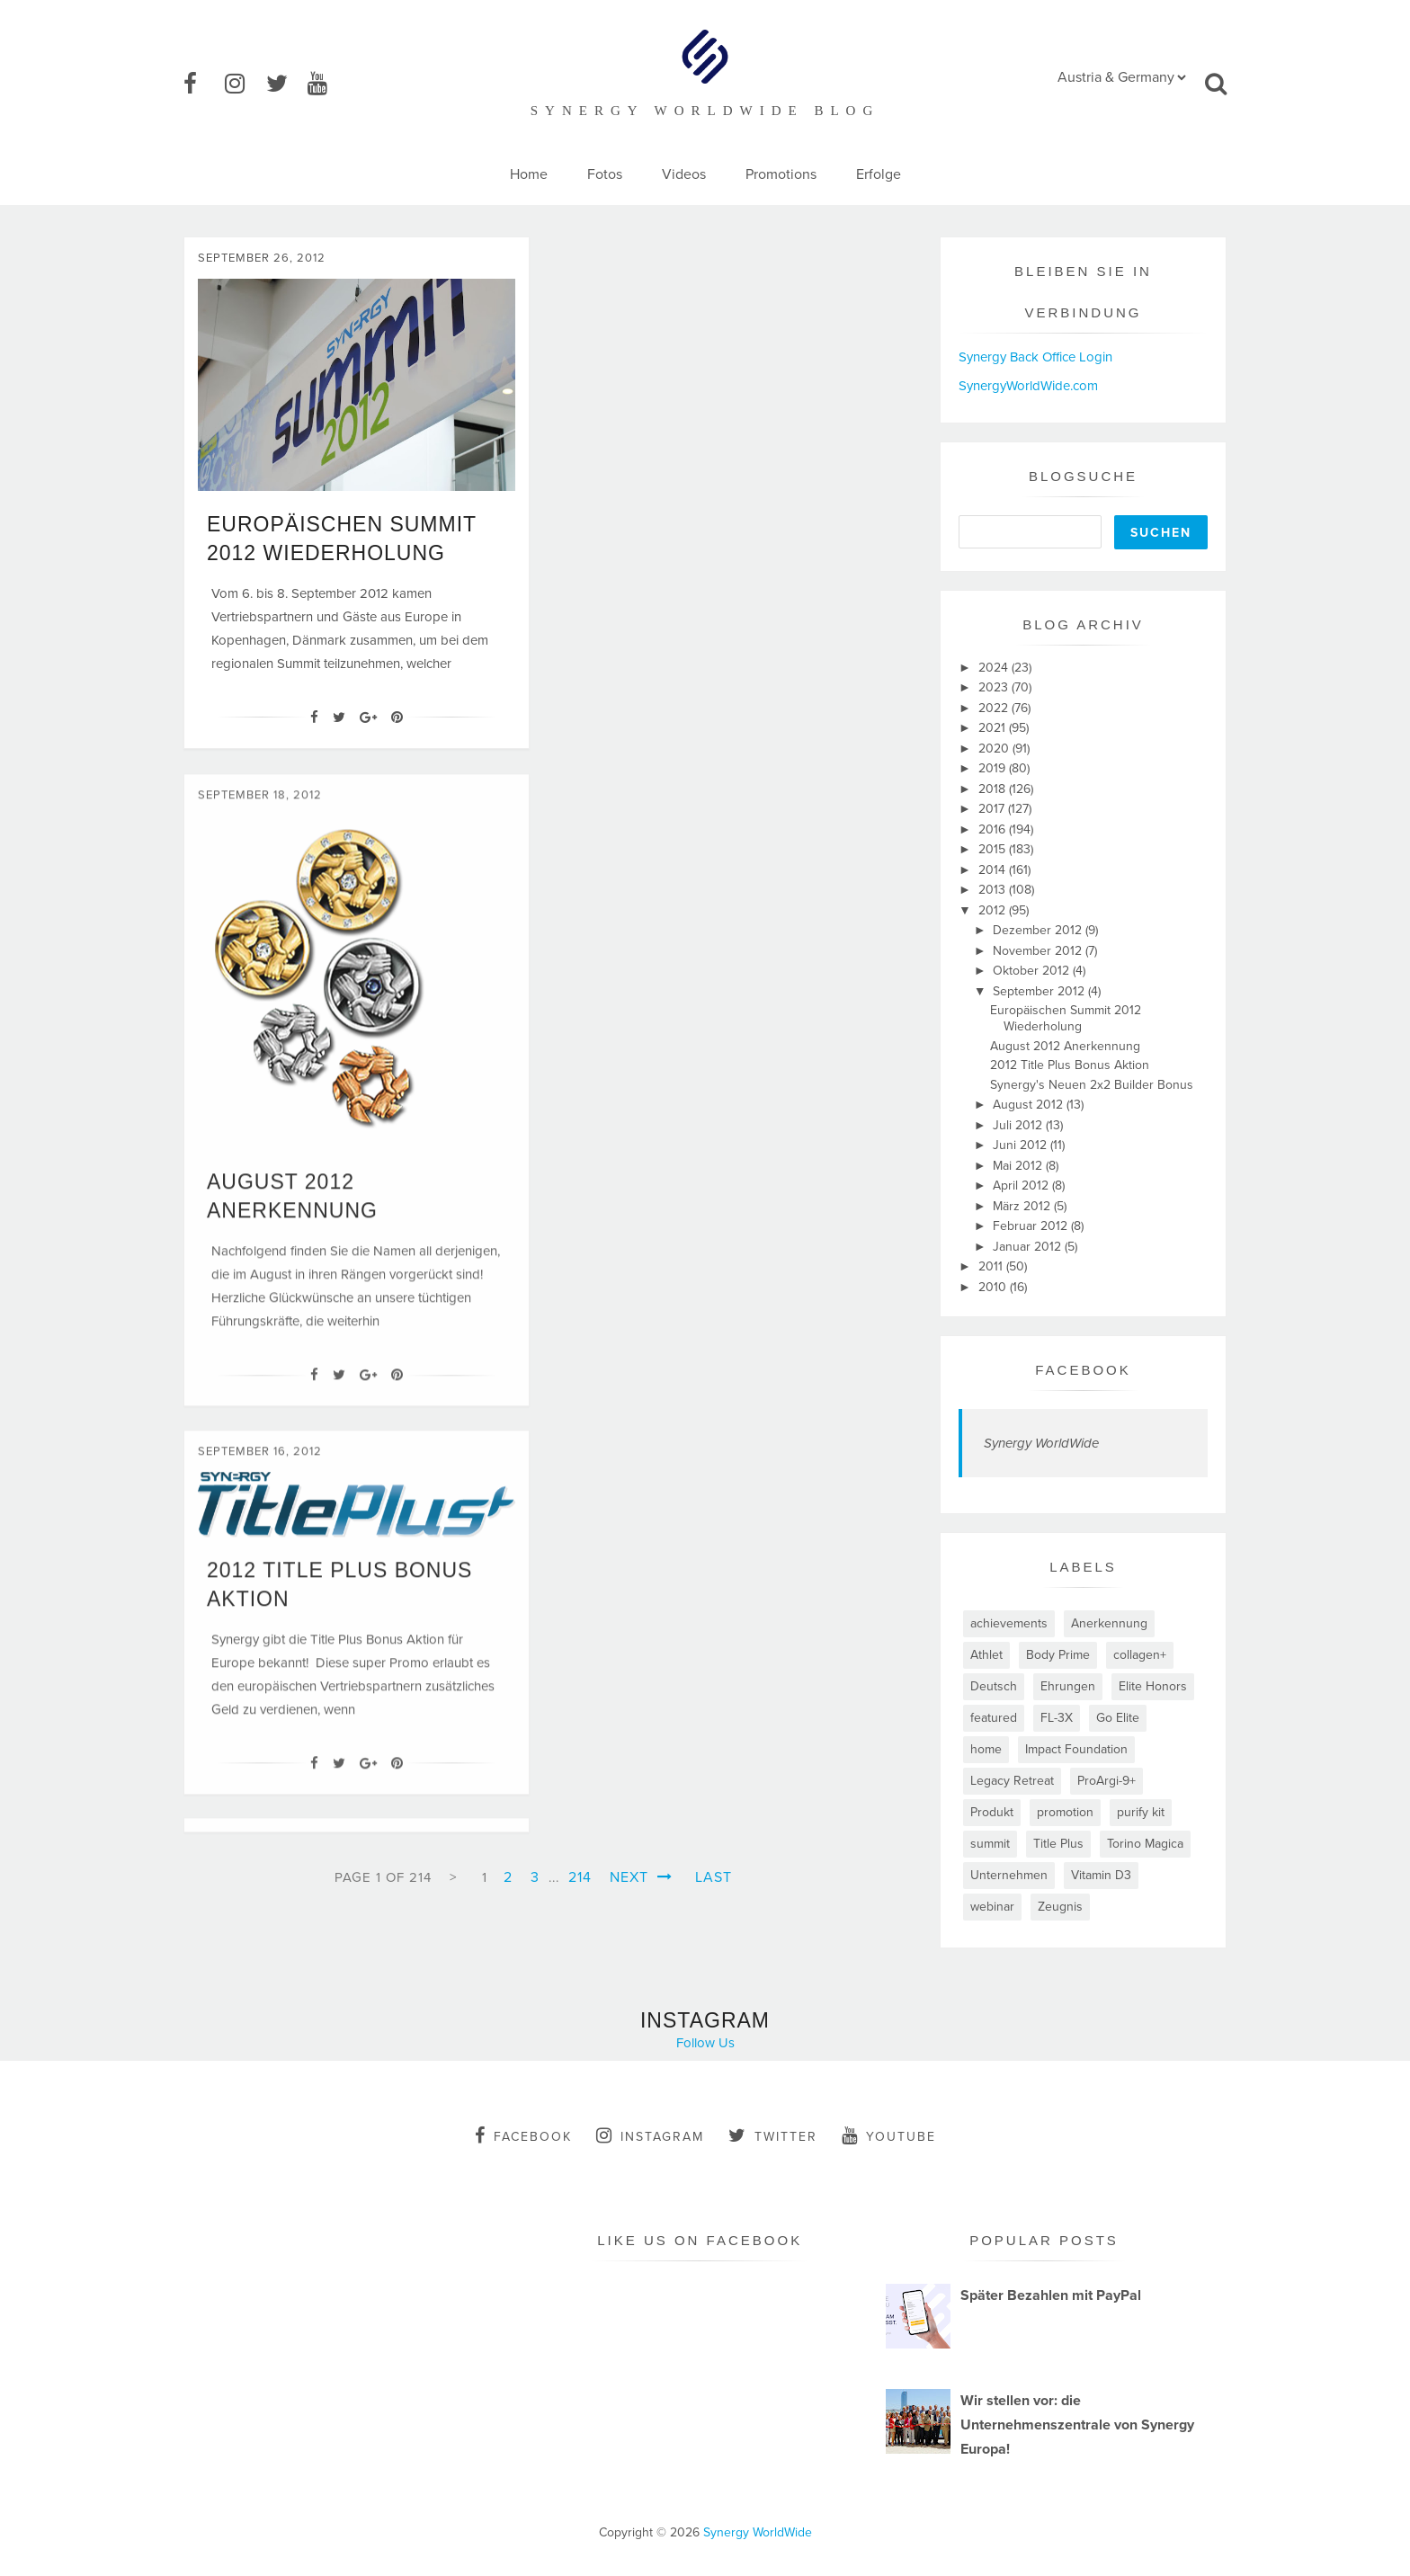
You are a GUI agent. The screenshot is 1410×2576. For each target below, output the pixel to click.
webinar (992, 1906)
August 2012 (1029, 1104)
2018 (993, 789)
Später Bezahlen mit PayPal (1050, 2295)
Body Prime (1058, 1654)
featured (993, 1717)
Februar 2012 (1032, 1226)
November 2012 (1039, 950)
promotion (1065, 1812)
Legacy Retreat (1012, 1780)
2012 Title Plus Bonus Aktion (1069, 1065)
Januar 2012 (1029, 1246)
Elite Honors (1153, 1686)
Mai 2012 (1019, 1165)
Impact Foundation (1076, 1749)
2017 (993, 808)
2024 (995, 667)
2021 (993, 727)
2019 (993, 768)
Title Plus (1058, 1843)
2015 (993, 849)
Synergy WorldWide (1041, 1443)
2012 (993, 910)
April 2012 (1022, 1185)
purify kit (1141, 1812)
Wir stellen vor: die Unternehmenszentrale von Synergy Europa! (1077, 2425)
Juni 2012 (1021, 1145)
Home (529, 174)
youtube (889, 2135)
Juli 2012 (1019, 1125)
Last (713, 1877)
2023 (995, 687)
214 (580, 1877)
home (986, 1749)
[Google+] (368, 717)
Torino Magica (1145, 1843)
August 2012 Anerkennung (1065, 1046)
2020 (995, 748)
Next (641, 1877)
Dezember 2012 (1039, 930)
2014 (993, 870)
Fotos (604, 174)
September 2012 (1040, 991)
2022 (995, 708)
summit (990, 1843)
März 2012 (1023, 1206)
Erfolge (878, 174)
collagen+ (1139, 1654)
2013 (993, 889)
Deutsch (993, 1686)
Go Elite (1117, 1717)
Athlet (986, 1654)
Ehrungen (1067, 1686)
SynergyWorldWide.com (1028, 386)
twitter (772, 2135)
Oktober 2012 (1033, 970)
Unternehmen (1009, 1875)
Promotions (781, 174)
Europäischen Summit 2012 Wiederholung (1065, 1018)
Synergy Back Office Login (1035, 357)
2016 (993, 829)
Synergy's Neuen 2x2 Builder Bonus (1091, 1084)
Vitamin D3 (1101, 1875)
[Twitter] (339, 717)
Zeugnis (1060, 1906)
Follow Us (705, 2043)
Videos (684, 174)
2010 (994, 1287)
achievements (1009, 1623)
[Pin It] (397, 717)
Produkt (991, 1812)
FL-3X (1056, 1717)
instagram (650, 2135)
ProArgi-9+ (1106, 1780)
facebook (523, 2135)
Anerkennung (1109, 1623)
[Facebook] (314, 717)
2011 (992, 1266)
